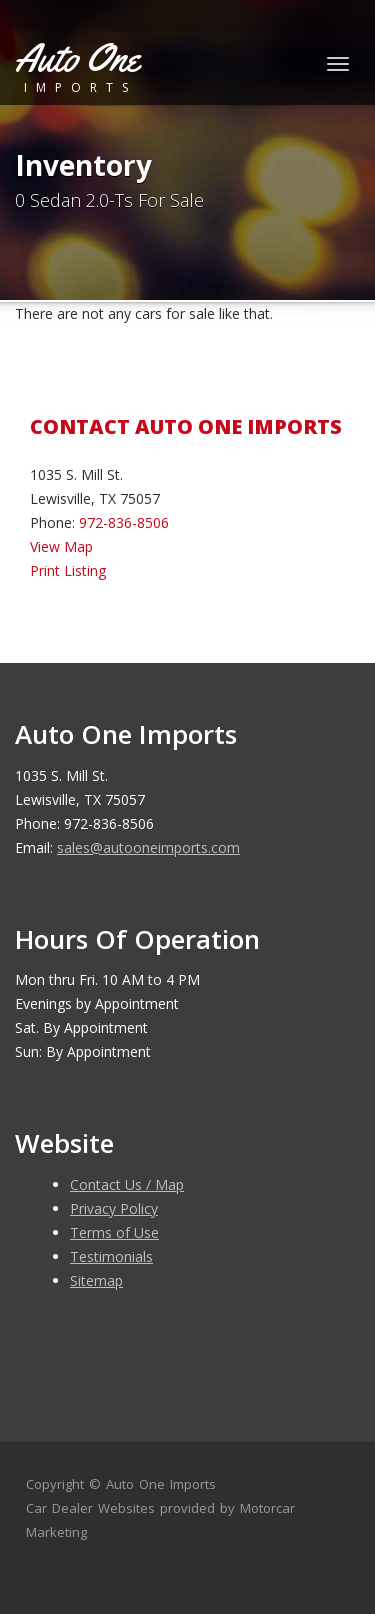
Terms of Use (114, 1232)
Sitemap (96, 1280)
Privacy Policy (114, 1208)
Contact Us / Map (127, 1184)
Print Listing (68, 570)
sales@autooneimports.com (148, 847)
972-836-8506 (124, 522)
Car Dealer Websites (90, 1508)
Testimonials (111, 1256)
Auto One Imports (161, 1484)
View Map (61, 546)
